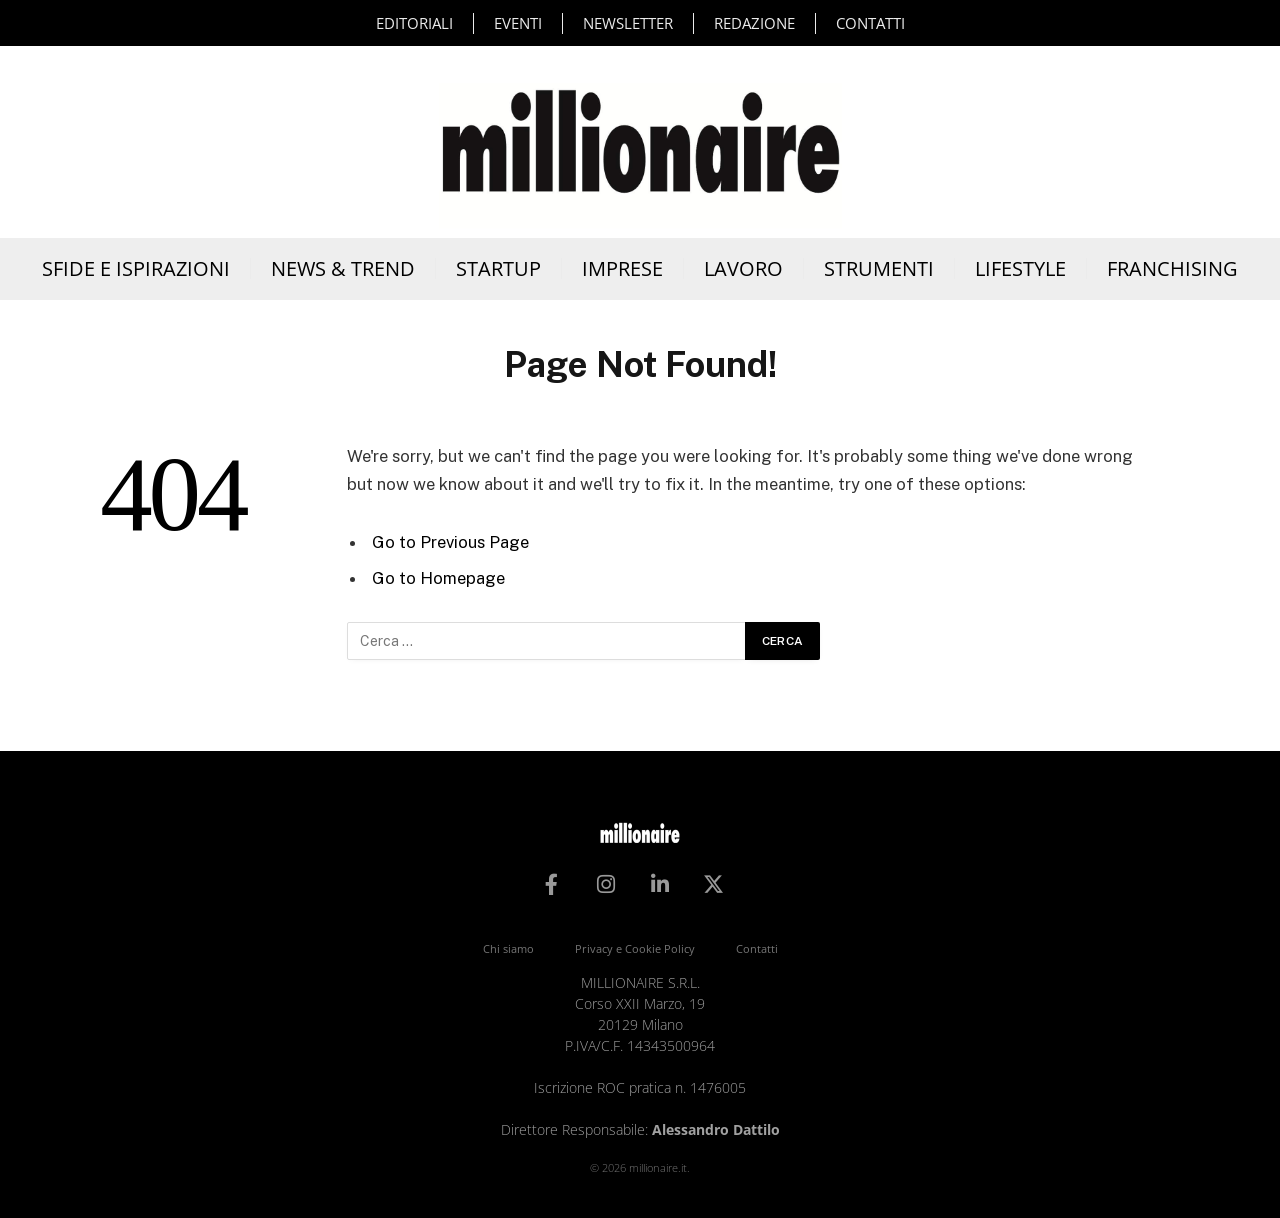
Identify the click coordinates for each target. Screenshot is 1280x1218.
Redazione (754, 23)
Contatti (870, 23)
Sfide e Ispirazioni (136, 268)
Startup (498, 268)
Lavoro (743, 268)
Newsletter (628, 23)
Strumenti (879, 268)
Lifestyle (1020, 268)
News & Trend (343, 268)
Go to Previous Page (450, 542)
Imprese (622, 268)
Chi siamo (508, 948)
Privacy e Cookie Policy (635, 948)
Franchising (1172, 268)
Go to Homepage (438, 578)
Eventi (518, 23)
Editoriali (414, 23)
